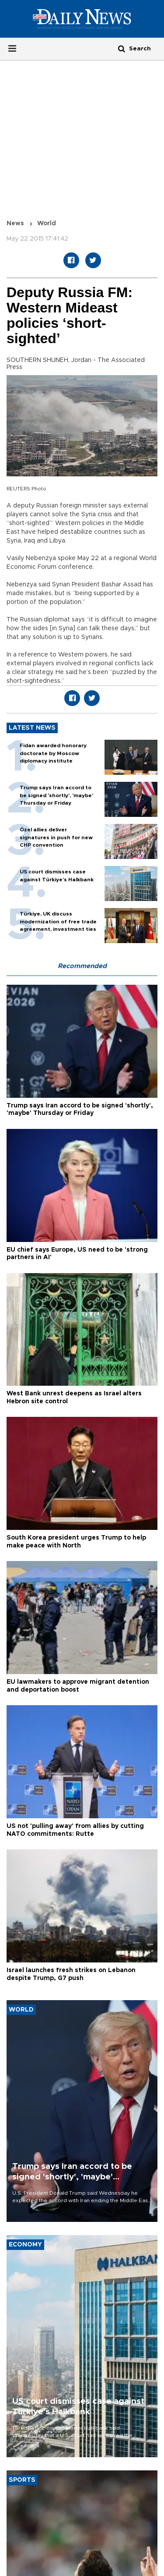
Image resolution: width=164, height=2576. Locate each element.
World (46, 223)
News (15, 223)
